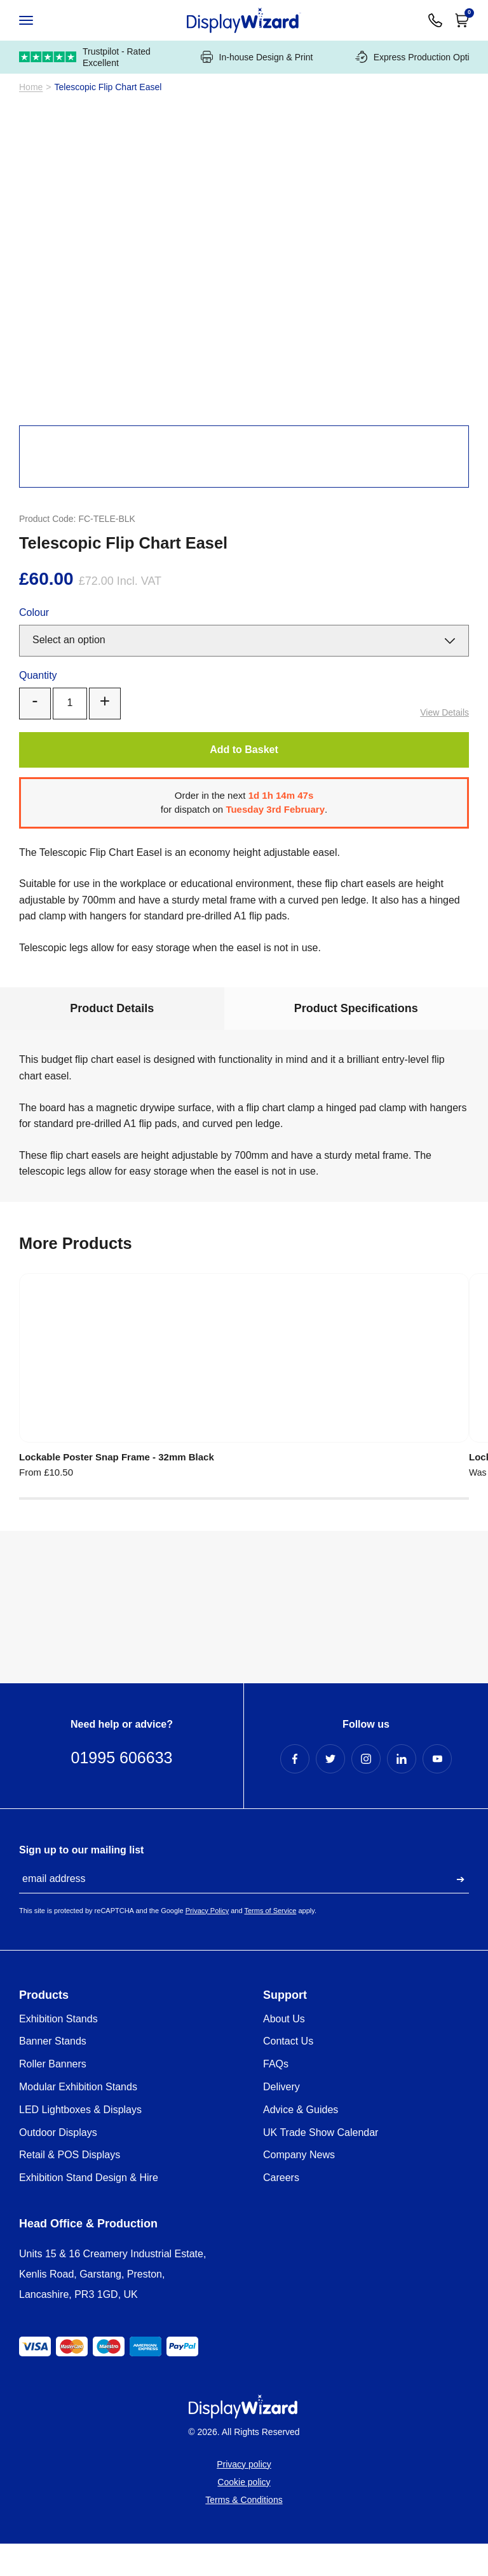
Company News (299, 2187)
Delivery (281, 2119)
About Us (284, 2051)
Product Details (112, 1036)
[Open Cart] (462, 20)
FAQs (275, 2096)
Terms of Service (270, 1943)
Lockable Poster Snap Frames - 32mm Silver (243, 1483)
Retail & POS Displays (69, 2187)
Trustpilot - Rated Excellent (85, 85)
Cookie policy (243, 2514)
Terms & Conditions (243, 2532)
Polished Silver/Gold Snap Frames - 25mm (384, 1483)
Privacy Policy (207, 1943)
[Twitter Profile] (330, 1791)
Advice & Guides (300, 2142)
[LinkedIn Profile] (401, 1791)
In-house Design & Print (257, 85)
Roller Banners (52, 2096)
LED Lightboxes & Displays (80, 2142)
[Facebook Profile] (294, 1791)
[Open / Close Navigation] (39, 20)
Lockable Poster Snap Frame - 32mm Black (87, 1483)
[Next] (462, 288)
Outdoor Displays (58, 2164)
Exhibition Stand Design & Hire (88, 2210)
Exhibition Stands (58, 2051)
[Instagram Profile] (366, 1791)
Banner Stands (52, 2073)
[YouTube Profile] (437, 1791)
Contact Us (288, 2073)
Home (31, 115)
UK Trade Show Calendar (320, 2164)
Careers (281, 2210)
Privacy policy (244, 2497)
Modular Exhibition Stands (78, 2119)
